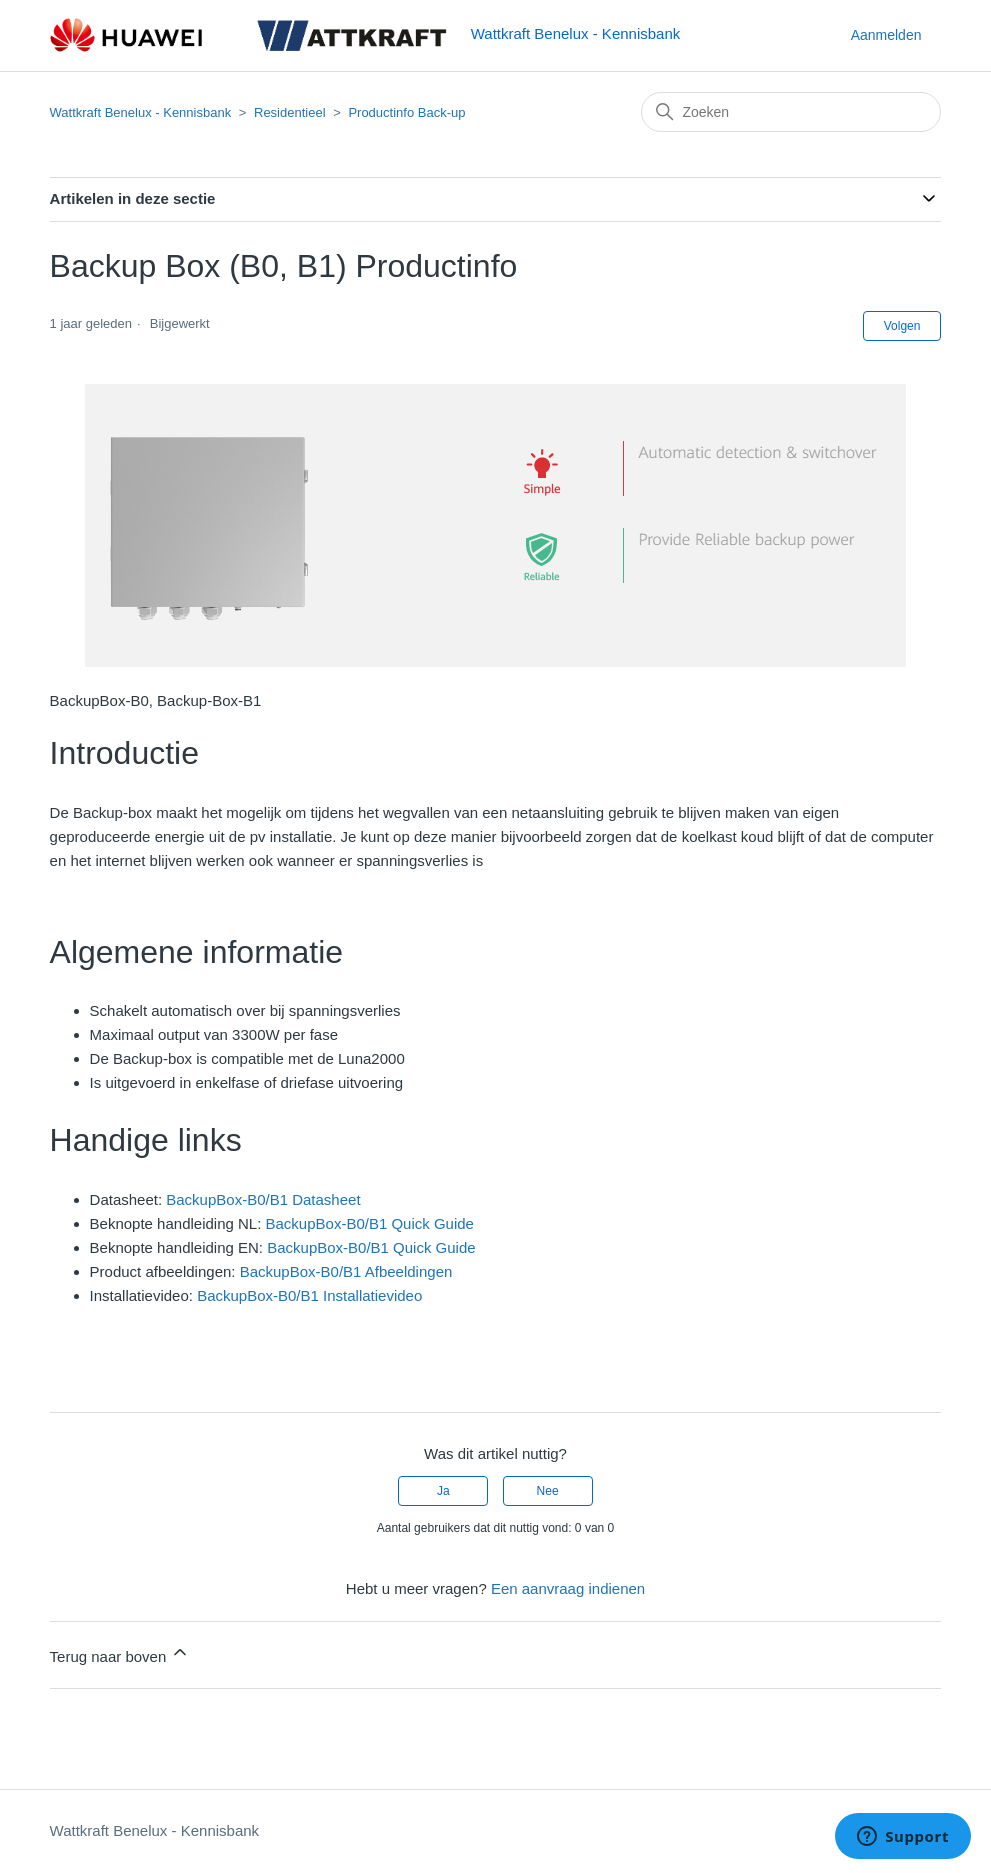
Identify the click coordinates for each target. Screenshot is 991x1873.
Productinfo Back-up (406, 112)
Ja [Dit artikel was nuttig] (443, 1491)
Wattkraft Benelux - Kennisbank (141, 112)
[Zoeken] (791, 112)
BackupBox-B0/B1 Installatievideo (309, 1295)
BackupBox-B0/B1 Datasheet (263, 1199)
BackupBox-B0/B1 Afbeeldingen (346, 1271)
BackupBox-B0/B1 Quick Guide (370, 1223)
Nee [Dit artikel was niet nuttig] (548, 1491)
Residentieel (290, 112)
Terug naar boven (120, 1653)
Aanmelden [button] (886, 35)
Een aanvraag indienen (568, 1588)
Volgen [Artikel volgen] (902, 326)
